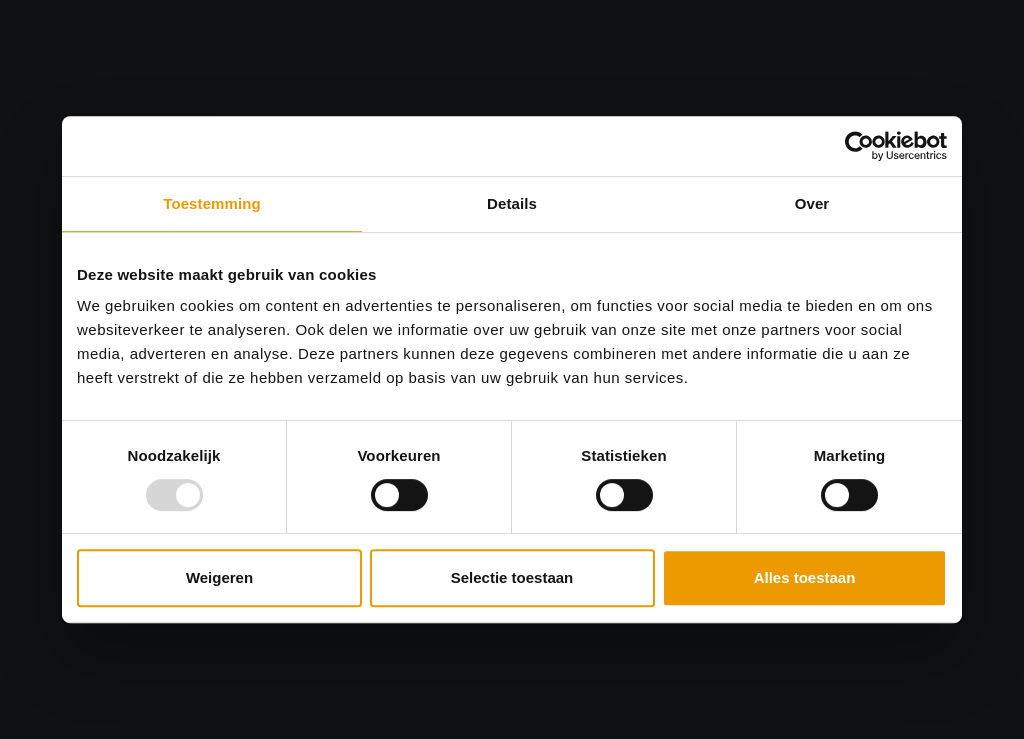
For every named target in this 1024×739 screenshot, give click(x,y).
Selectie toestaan (512, 577)
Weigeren (219, 577)
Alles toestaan (805, 577)
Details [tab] (512, 203)
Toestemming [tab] (212, 203)
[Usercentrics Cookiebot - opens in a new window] (859, 146)
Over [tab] (812, 203)
